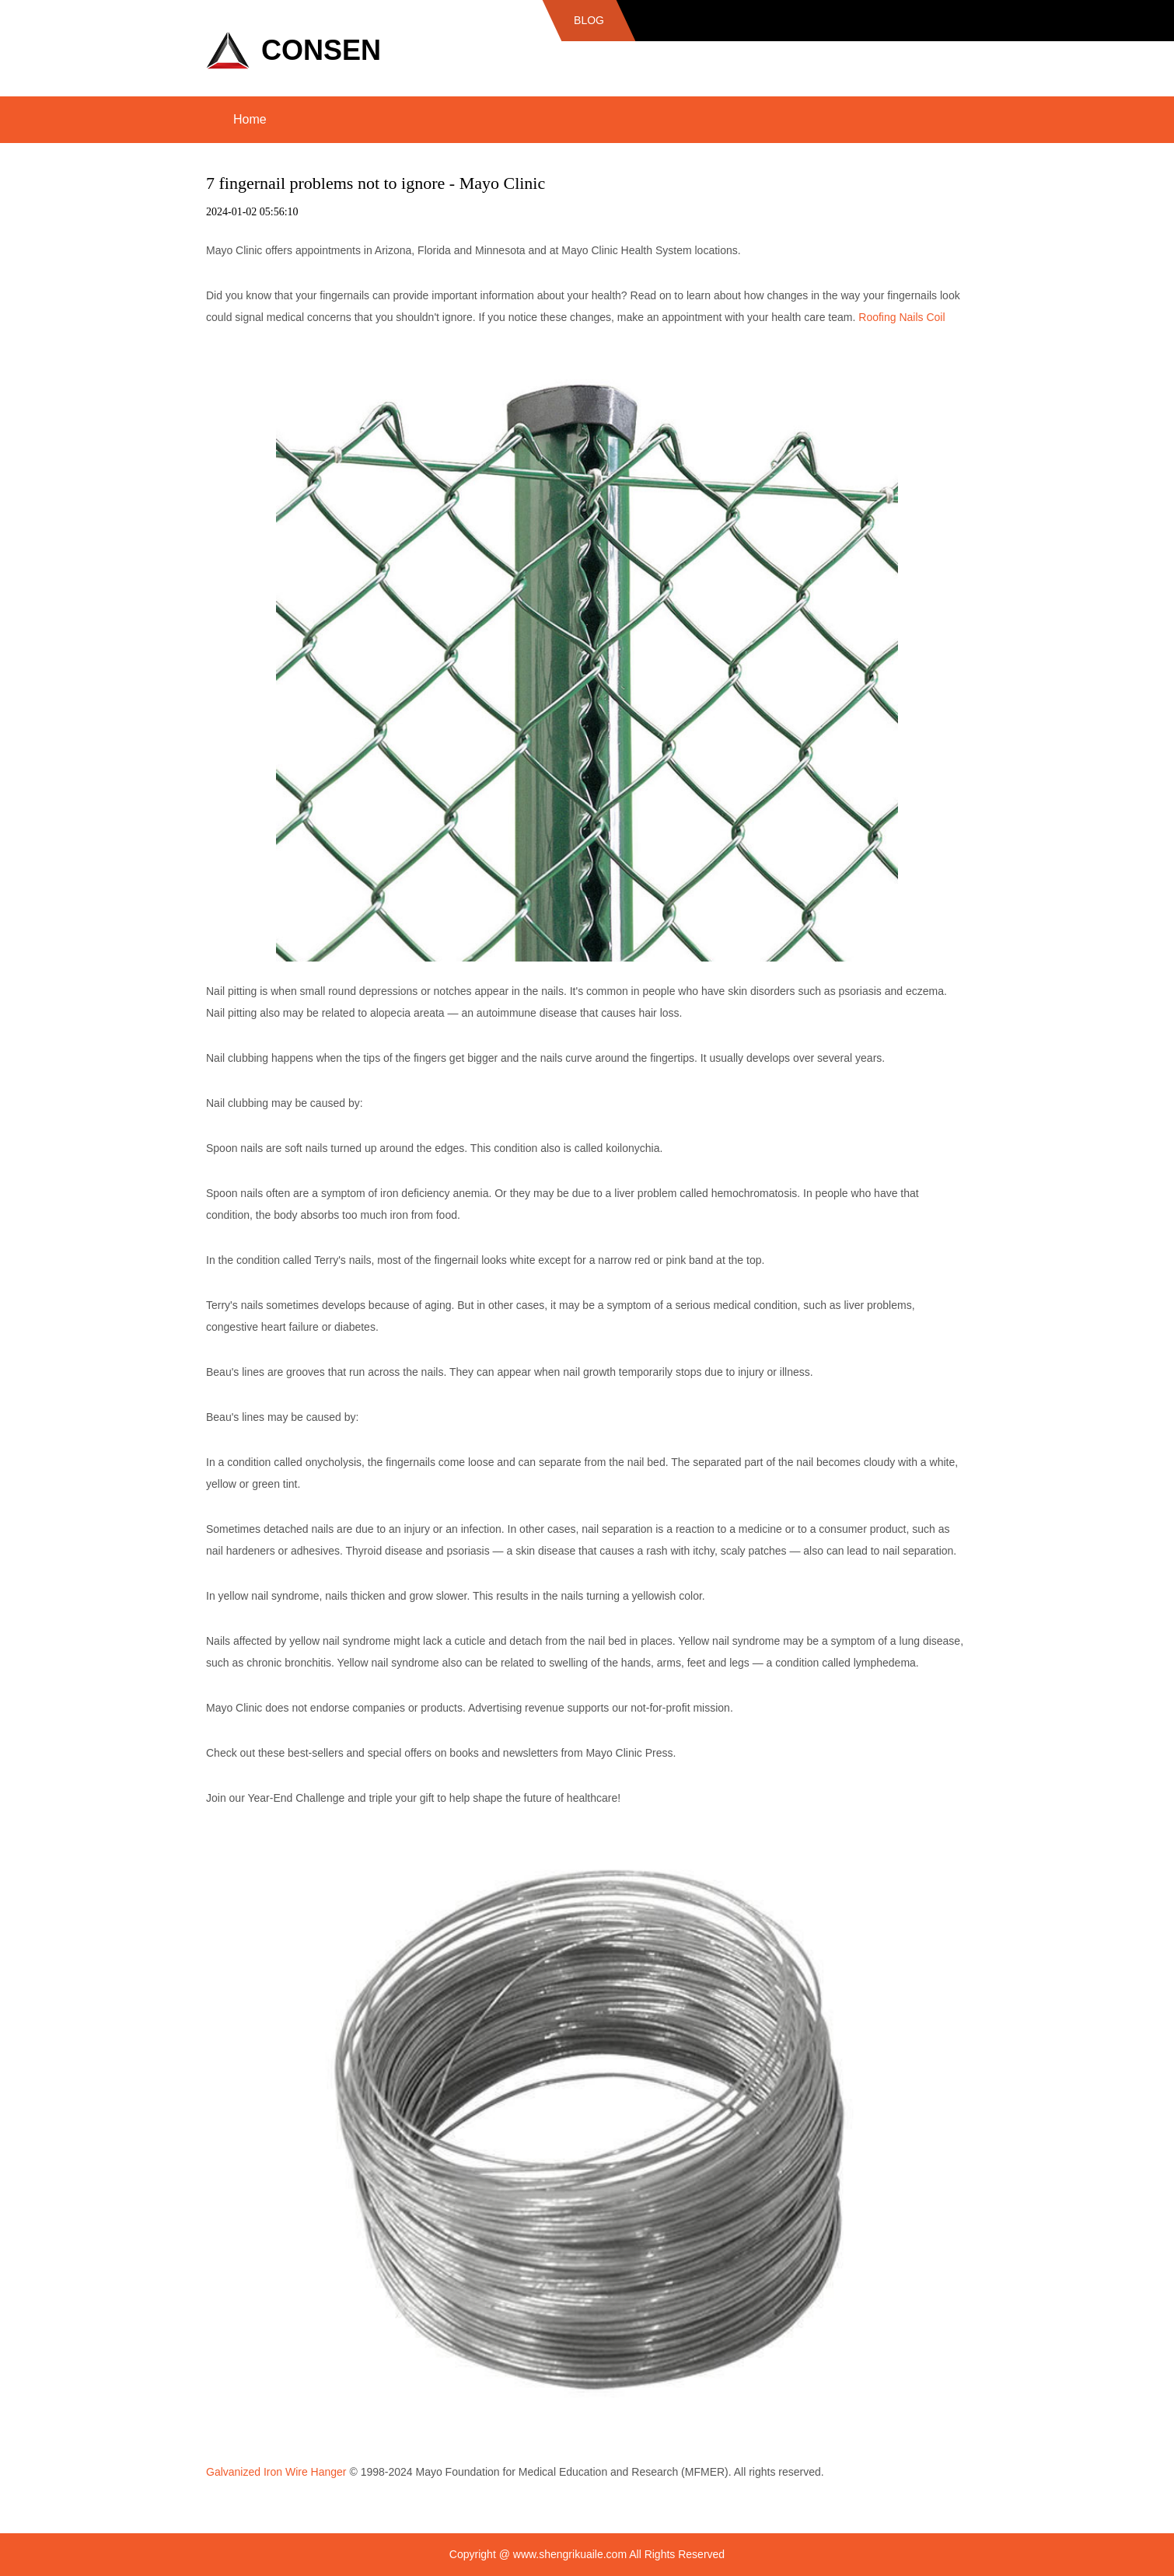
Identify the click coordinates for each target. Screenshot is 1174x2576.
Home (250, 119)
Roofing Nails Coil (901, 317)
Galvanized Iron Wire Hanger (276, 2472)
